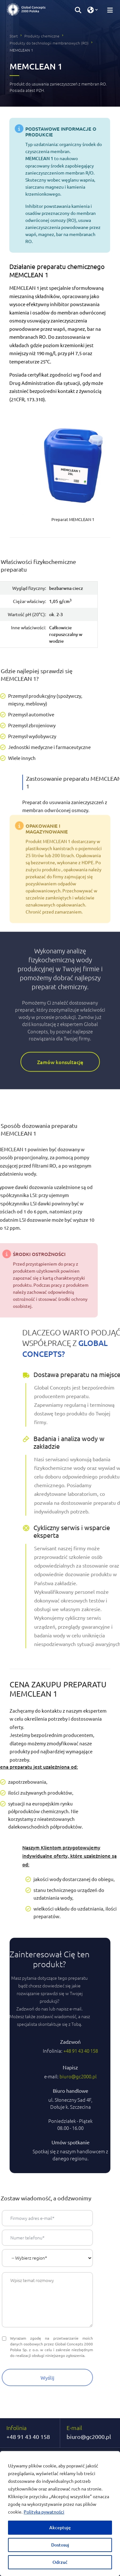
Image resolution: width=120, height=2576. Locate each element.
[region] (60, 2513)
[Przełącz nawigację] (108, 10)
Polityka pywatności (44, 2512)
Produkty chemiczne (42, 35)
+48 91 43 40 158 (28, 2436)
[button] (78, 10)
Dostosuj (60, 2545)
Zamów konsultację (60, 980)
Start (14, 35)
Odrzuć (60, 2562)
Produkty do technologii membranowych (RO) (49, 42)
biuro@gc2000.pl (89, 2436)
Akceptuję (60, 2527)
